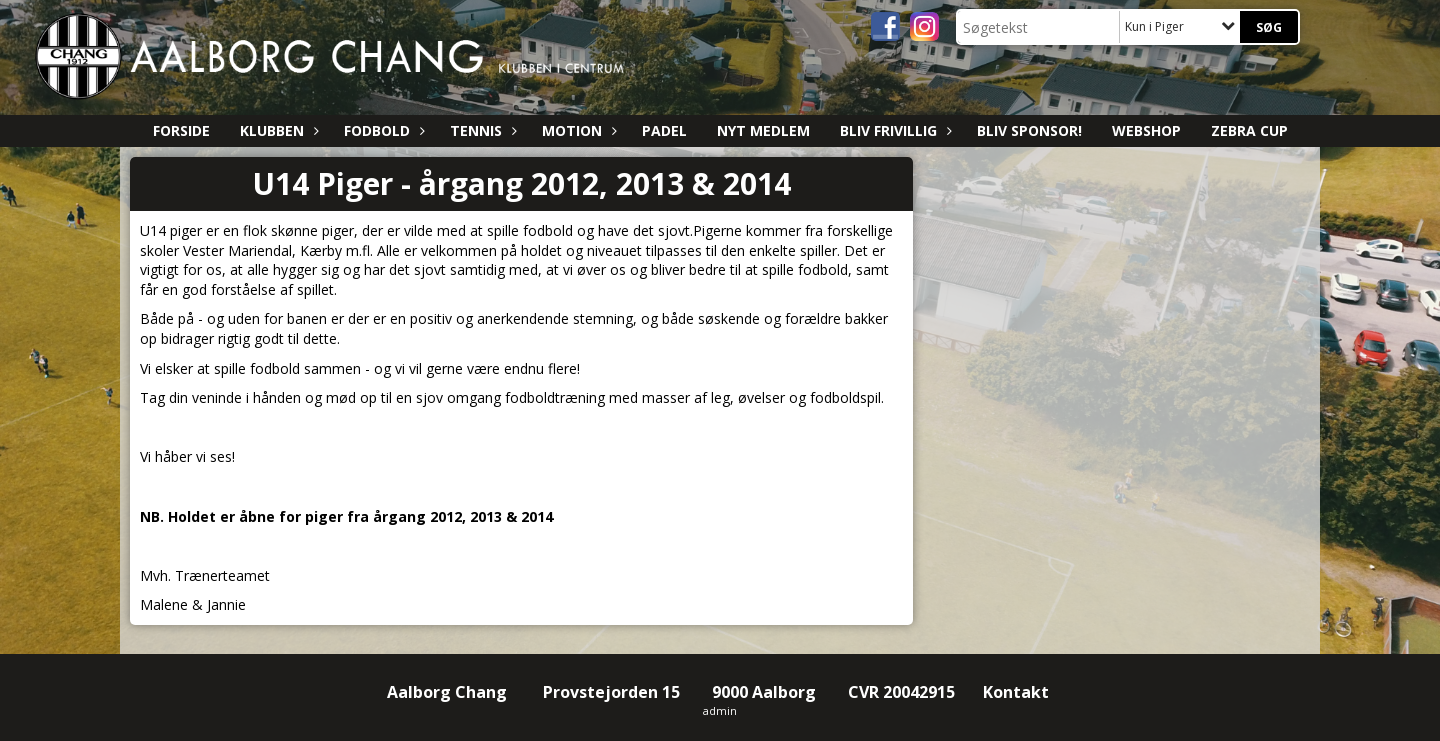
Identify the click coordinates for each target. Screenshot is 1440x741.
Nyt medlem (763, 130)
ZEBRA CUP (1249, 130)
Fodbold (382, 130)
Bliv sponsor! (1029, 130)
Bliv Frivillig (893, 130)
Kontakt (1018, 692)
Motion (577, 130)
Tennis (481, 130)
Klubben (277, 130)
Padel (664, 130)
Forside (181, 130)
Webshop (1146, 130)
